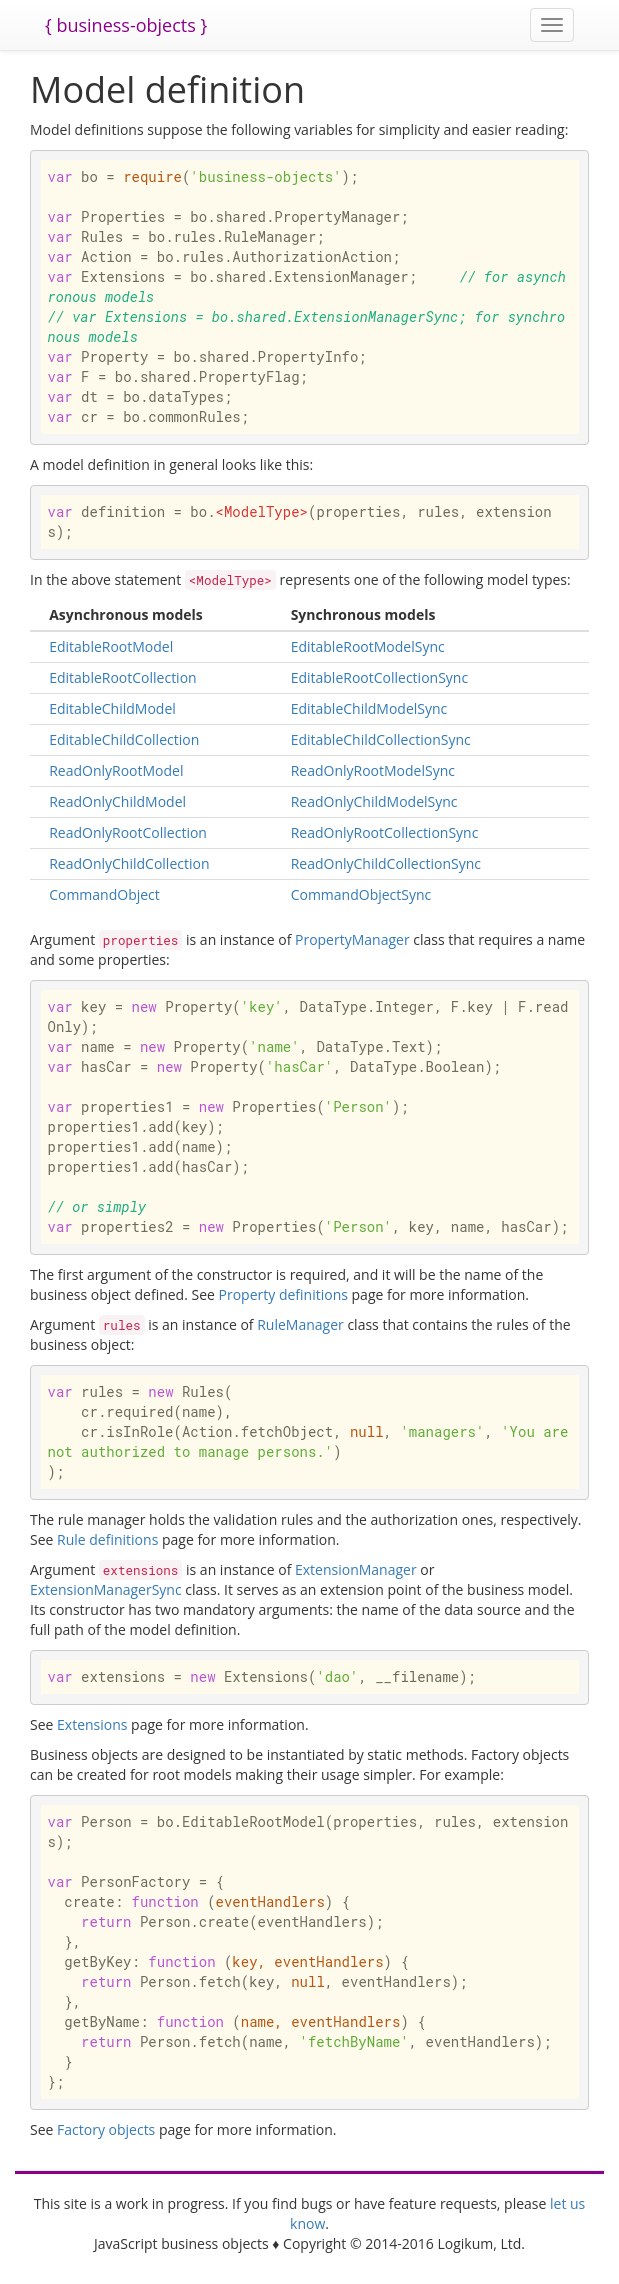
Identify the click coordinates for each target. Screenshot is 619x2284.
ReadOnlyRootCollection (128, 832)
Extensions (92, 1724)
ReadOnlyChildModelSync (374, 801)
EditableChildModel (112, 708)
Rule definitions (107, 1539)
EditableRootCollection (123, 677)
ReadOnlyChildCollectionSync (386, 863)
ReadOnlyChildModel (117, 801)
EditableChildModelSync (369, 708)
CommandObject (104, 894)
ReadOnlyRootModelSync (373, 770)
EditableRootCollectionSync (379, 677)
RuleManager (300, 1324)
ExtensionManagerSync (106, 1589)
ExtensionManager (356, 1569)
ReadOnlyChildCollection (129, 863)
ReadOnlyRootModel (116, 770)
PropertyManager (352, 939)
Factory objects (106, 2129)
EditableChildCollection (124, 739)
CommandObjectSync (361, 894)
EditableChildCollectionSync (381, 739)
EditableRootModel (111, 646)
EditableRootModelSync (368, 646)
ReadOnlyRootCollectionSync (385, 832)
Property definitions (283, 1294)
